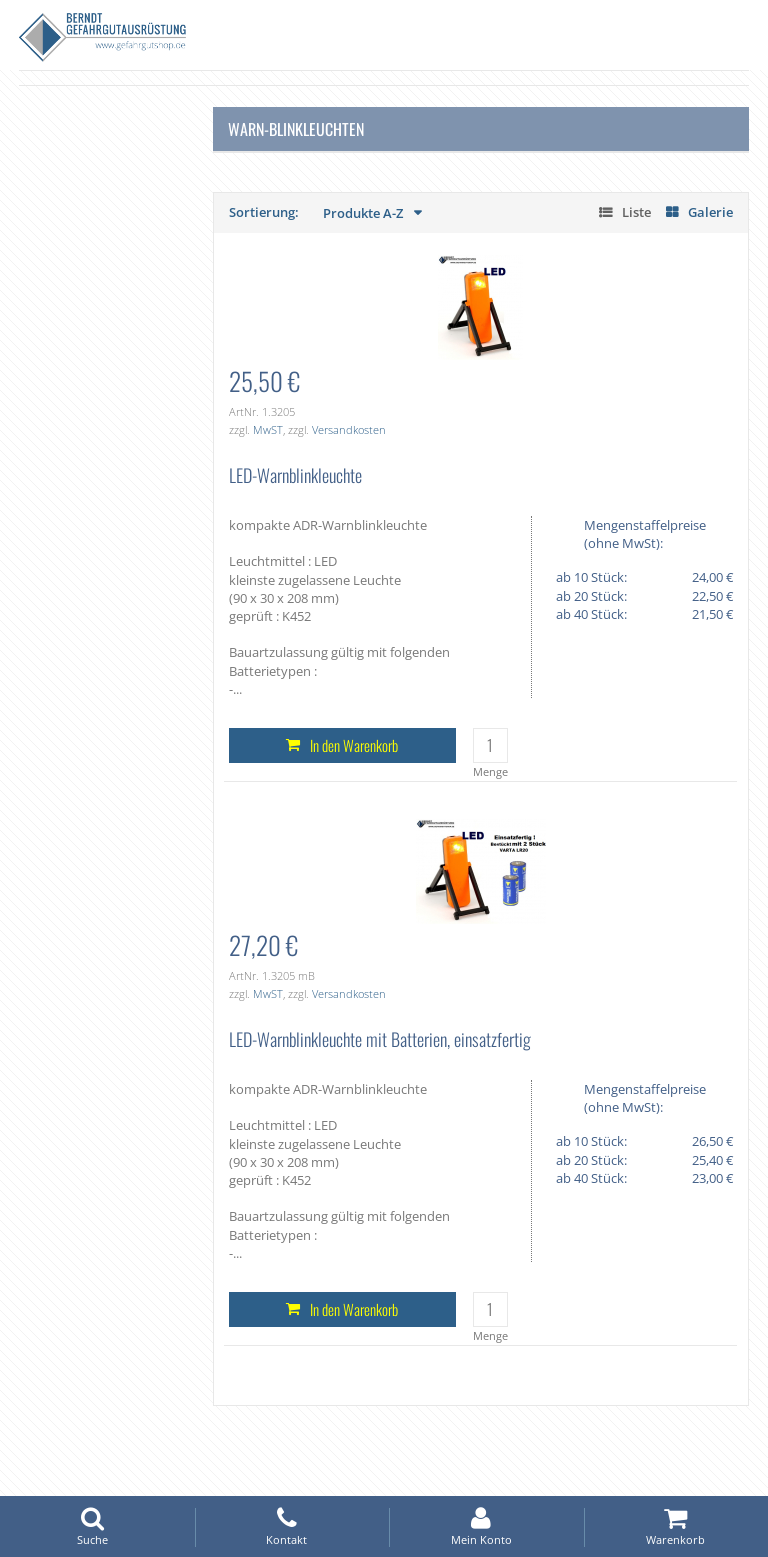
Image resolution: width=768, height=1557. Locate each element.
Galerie (710, 212)
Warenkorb (676, 1526)
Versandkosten (349, 429)
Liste (636, 212)
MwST (268, 429)
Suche (92, 1526)
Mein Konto (481, 1526)
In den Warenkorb (354, 745)
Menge (490, 771)
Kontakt (287, 1526)
